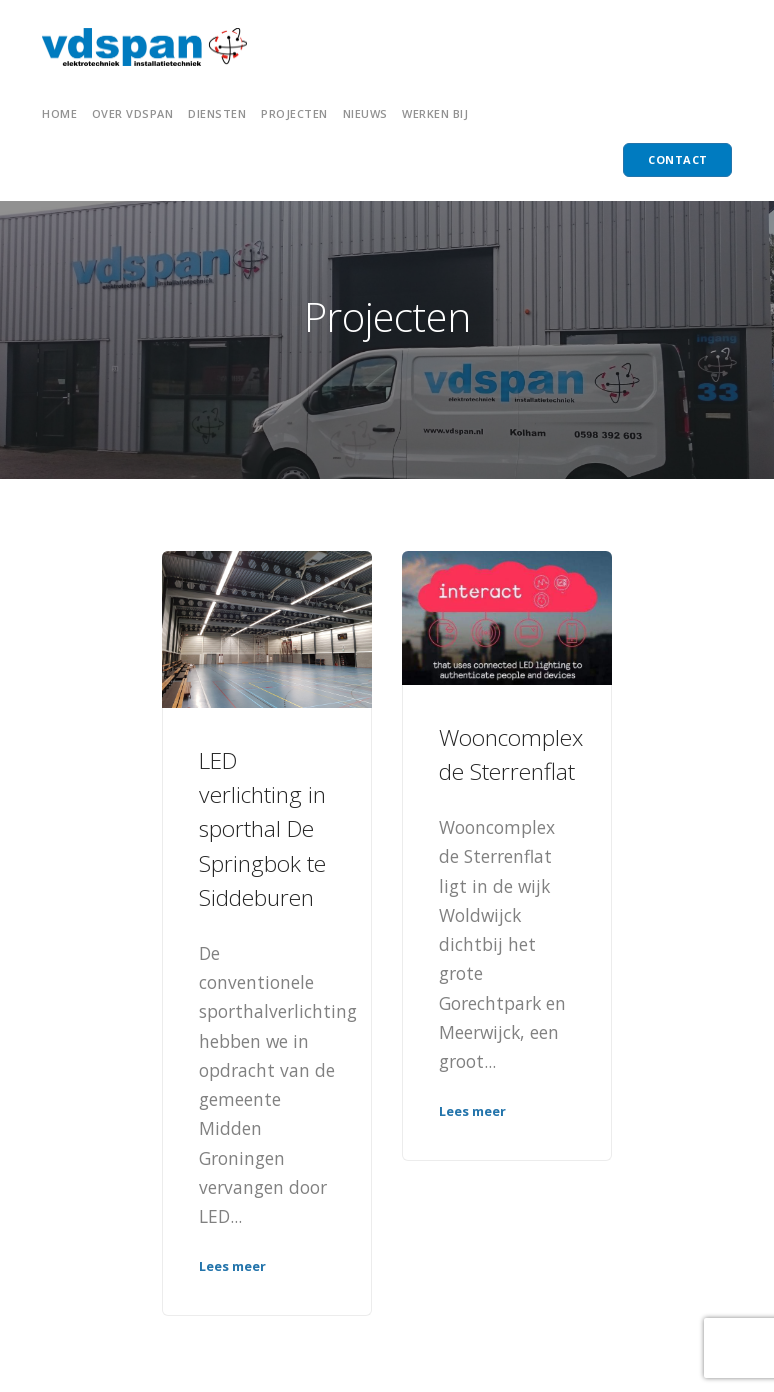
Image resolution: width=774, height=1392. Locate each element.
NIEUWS (365, 113)
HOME (59, 113)
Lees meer (232, 1266)
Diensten (217, 113)
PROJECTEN (294, 113)
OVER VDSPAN (133, 113)
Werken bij (435, 113)
